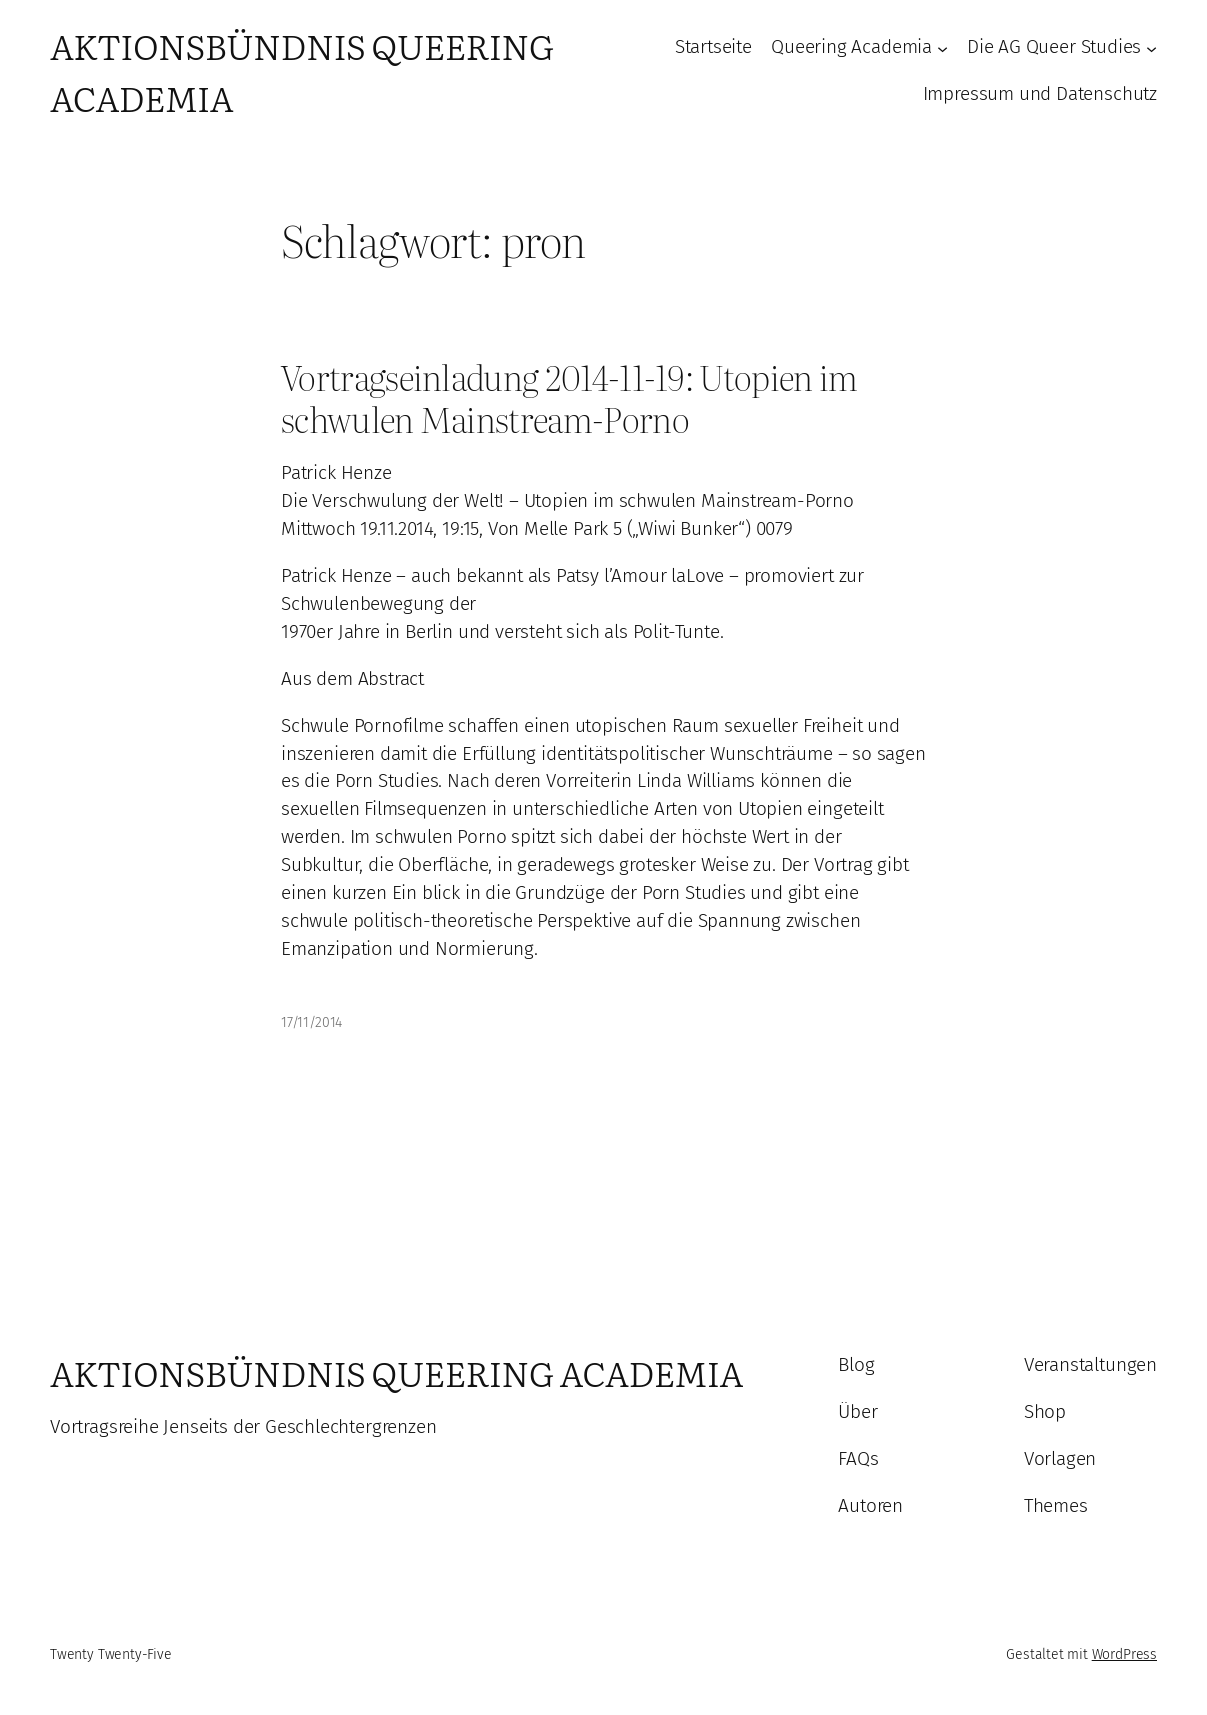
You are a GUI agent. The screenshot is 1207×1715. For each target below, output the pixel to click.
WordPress (1124, 1654)
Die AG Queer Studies (1054, 47)
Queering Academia (851, 47)
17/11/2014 (311, 1022)
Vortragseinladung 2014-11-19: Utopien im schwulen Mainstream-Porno (569, 398)
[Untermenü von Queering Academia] (942, 47)
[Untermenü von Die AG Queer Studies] (1151, 47)
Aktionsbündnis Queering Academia (396, 1372)
